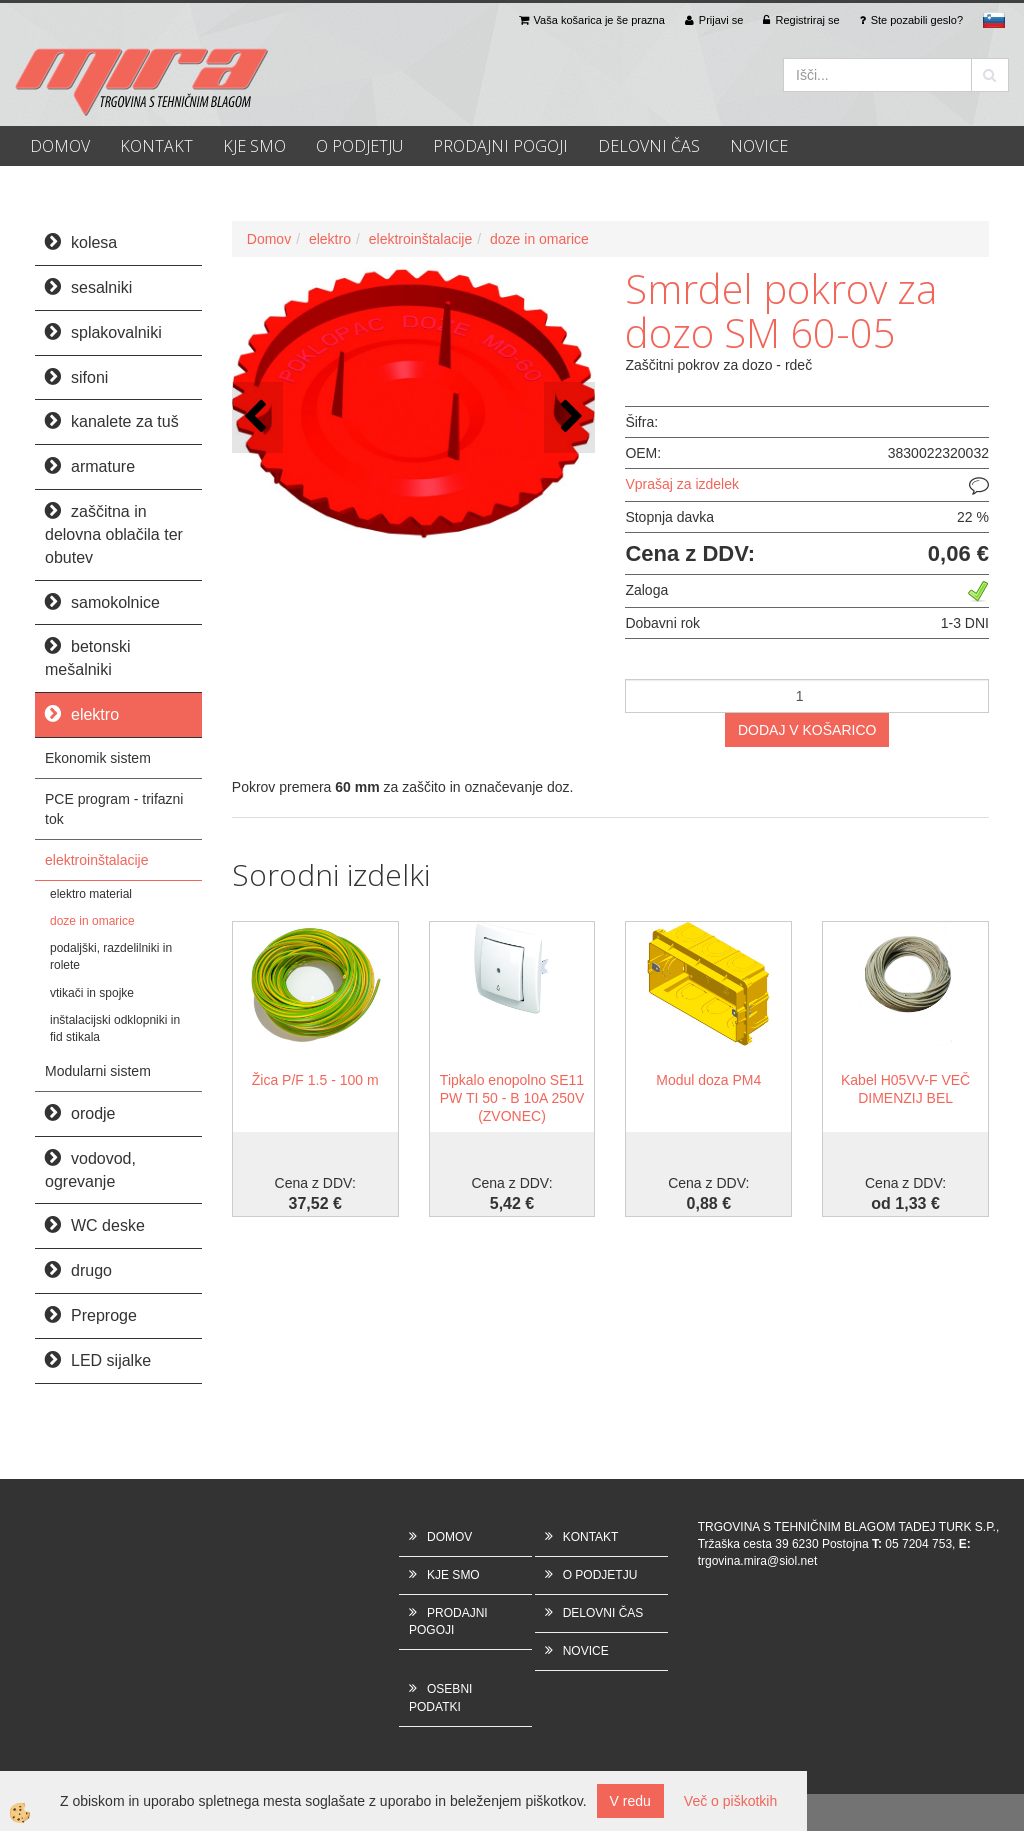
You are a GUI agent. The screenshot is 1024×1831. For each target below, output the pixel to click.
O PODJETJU (359, 146)
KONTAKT (156, 146)
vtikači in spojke (92, 993)
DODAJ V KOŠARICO (807, 730)
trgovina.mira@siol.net (758, 1561)
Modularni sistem (98, 1071)
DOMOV (60, 146)
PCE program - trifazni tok (114, 809)
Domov (269, 239)
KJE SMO (254, 146)
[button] (569, 417)
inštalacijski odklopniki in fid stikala (115, 1028)
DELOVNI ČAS (649, 146)
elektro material (91, 894)
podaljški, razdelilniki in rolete (111, 956)
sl (994, 20)
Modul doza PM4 (708, 1080)
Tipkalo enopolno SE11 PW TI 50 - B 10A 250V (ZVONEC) (512, 1098)
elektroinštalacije (97, 860)
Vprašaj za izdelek (682, 484)
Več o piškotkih (730, 1801)
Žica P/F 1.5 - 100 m (315, 1080)
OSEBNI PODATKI (440, 1697)
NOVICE (759, 146)
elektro (330, 239)
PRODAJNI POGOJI (500, 146)
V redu (630, 1801)
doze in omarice (92, 921)
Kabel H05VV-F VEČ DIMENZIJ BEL (905, 1089)
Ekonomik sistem (98, 758)
